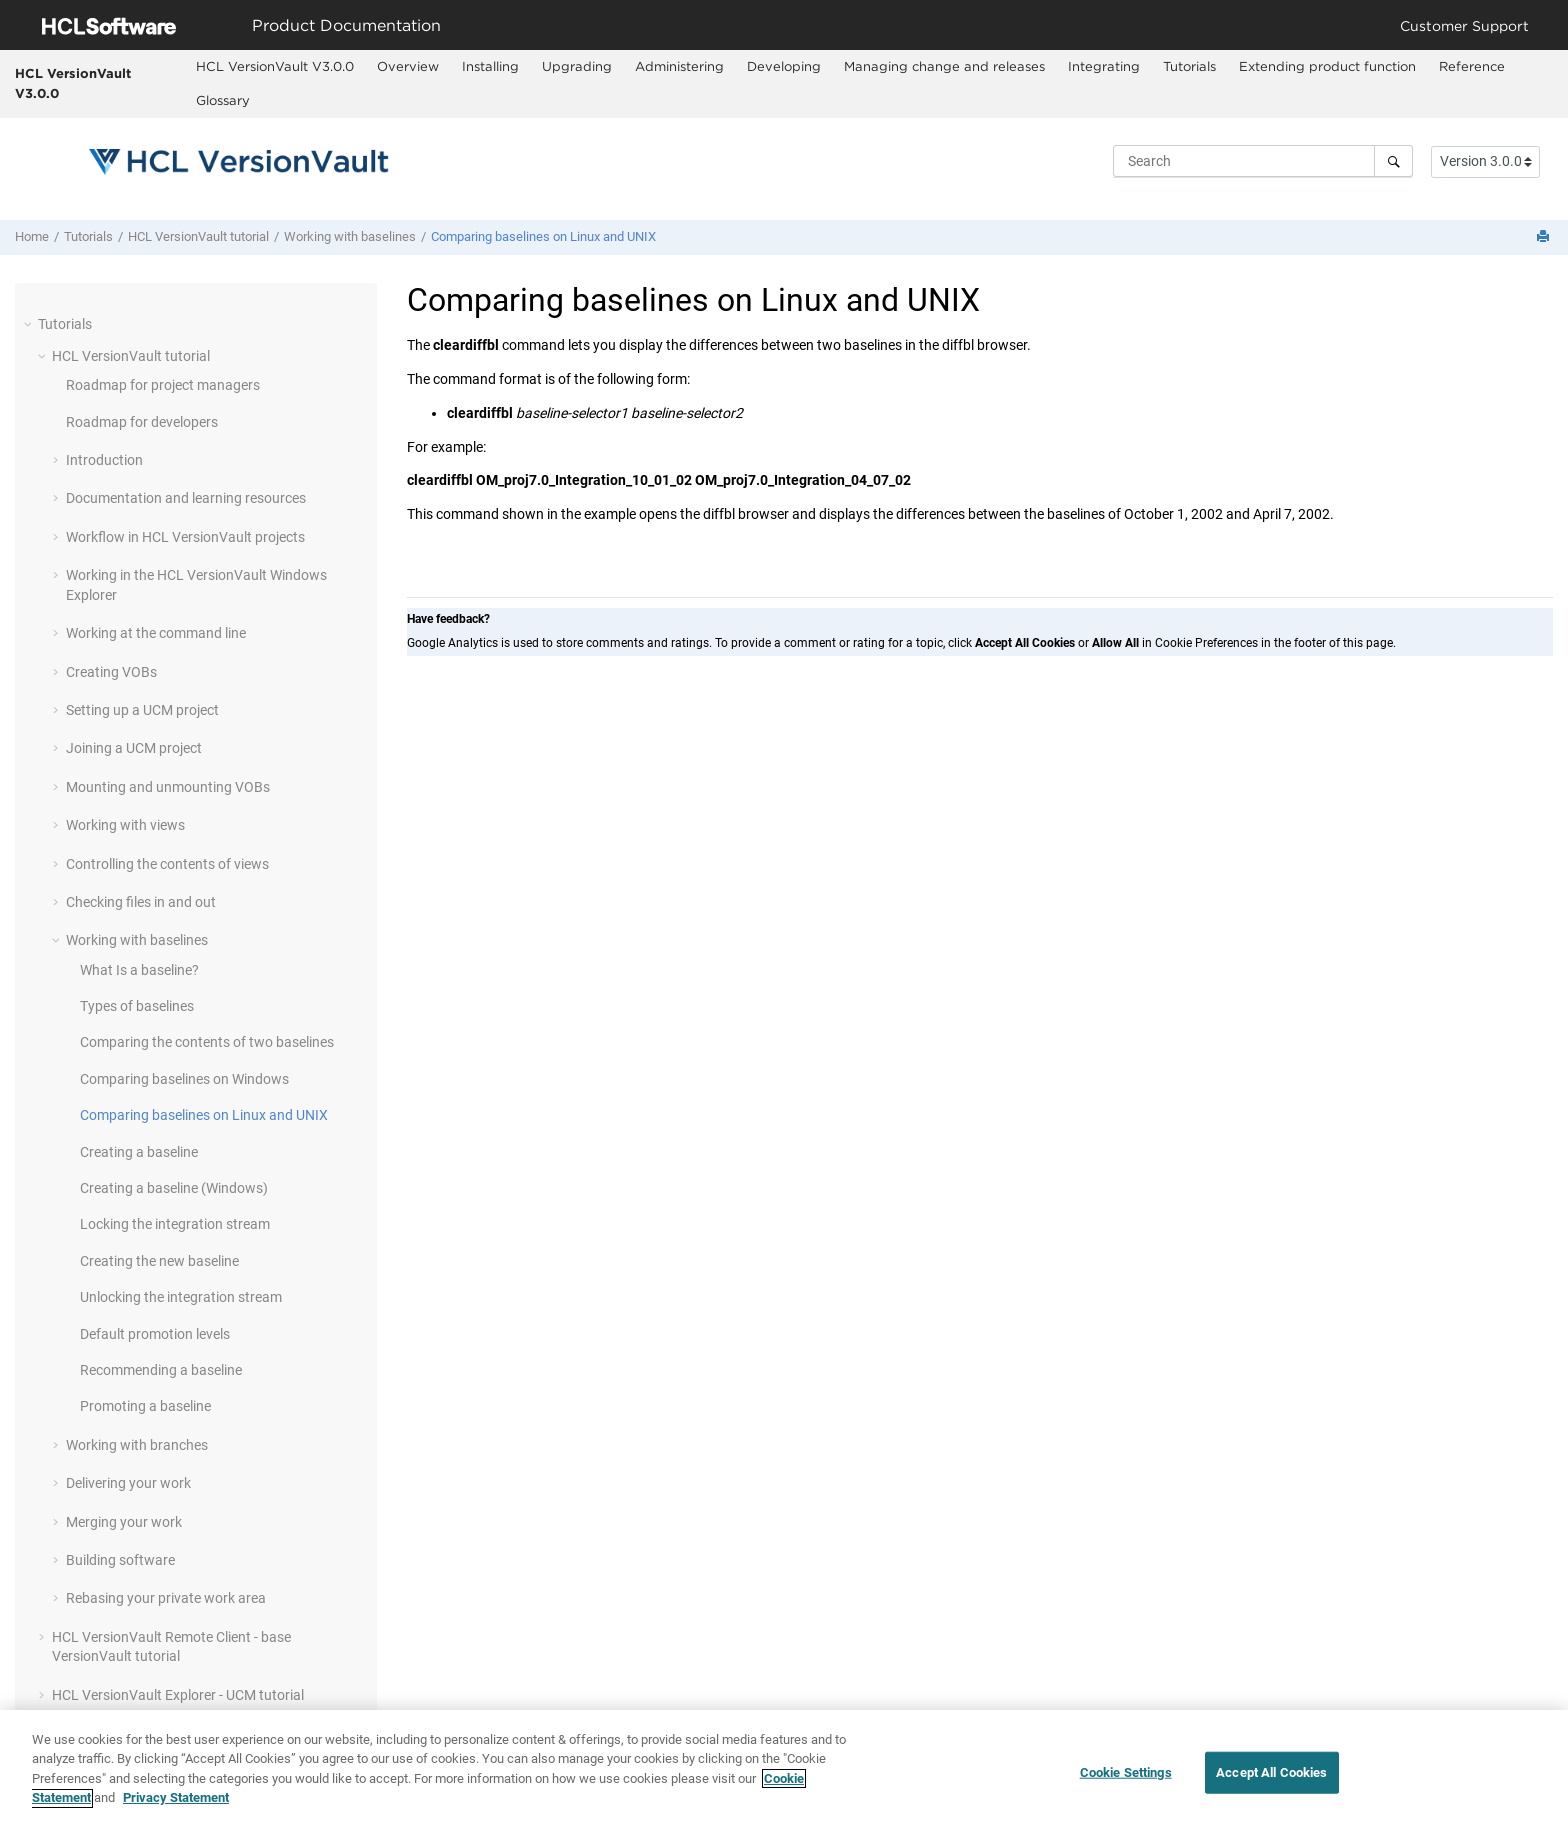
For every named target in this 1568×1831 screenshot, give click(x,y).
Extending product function (1327, 66)
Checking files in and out (141, 902)
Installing (490, 66)
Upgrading (577, 66)
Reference (1472, 66)
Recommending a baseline (161, 1370)
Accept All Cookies (1271, 1779)
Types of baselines (137, 1006)
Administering (679, 66)
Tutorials (1189, 66)
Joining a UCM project (134, 748)
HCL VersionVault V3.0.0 (73, 83)
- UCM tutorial (178, 1695)
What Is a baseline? (139, 970)
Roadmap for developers (142, 422)
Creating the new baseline (159, 1261)
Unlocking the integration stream (181, 1297)
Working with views (125, 825)
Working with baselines (350, 236)
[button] (30, 324)
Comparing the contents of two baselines (207, 1042)
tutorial (198, 236)
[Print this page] (1545, 237)
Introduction (104, 460)
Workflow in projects (185, 537)
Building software (120, 1560)
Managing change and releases (944, 66)
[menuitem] (274, 67)
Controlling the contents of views (167, 864)
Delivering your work (128, 1483)
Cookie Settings (1126, 1779)
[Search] (1393, 161)
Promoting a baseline (145, 1406)
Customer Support (1464, 25)
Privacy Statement (176, 1806)
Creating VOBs (111, 672)
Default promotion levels (155, 1334)
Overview (408, 66)
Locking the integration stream (175, 1224)
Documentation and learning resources (186, 498)
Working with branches (137, 1445)
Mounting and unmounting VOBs (168, 787)
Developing (784, 66)
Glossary (223, 100)
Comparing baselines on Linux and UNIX (543, 236)
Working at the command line (156, 633)
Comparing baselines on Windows (184, 1079)
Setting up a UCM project (142, 710)
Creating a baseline (139, 1152)
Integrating (1104, 66)
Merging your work (124, 1522)
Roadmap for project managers (163, 385)
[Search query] (1263, 161)
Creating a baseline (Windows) (174, 1188)
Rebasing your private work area (166, 1598)
